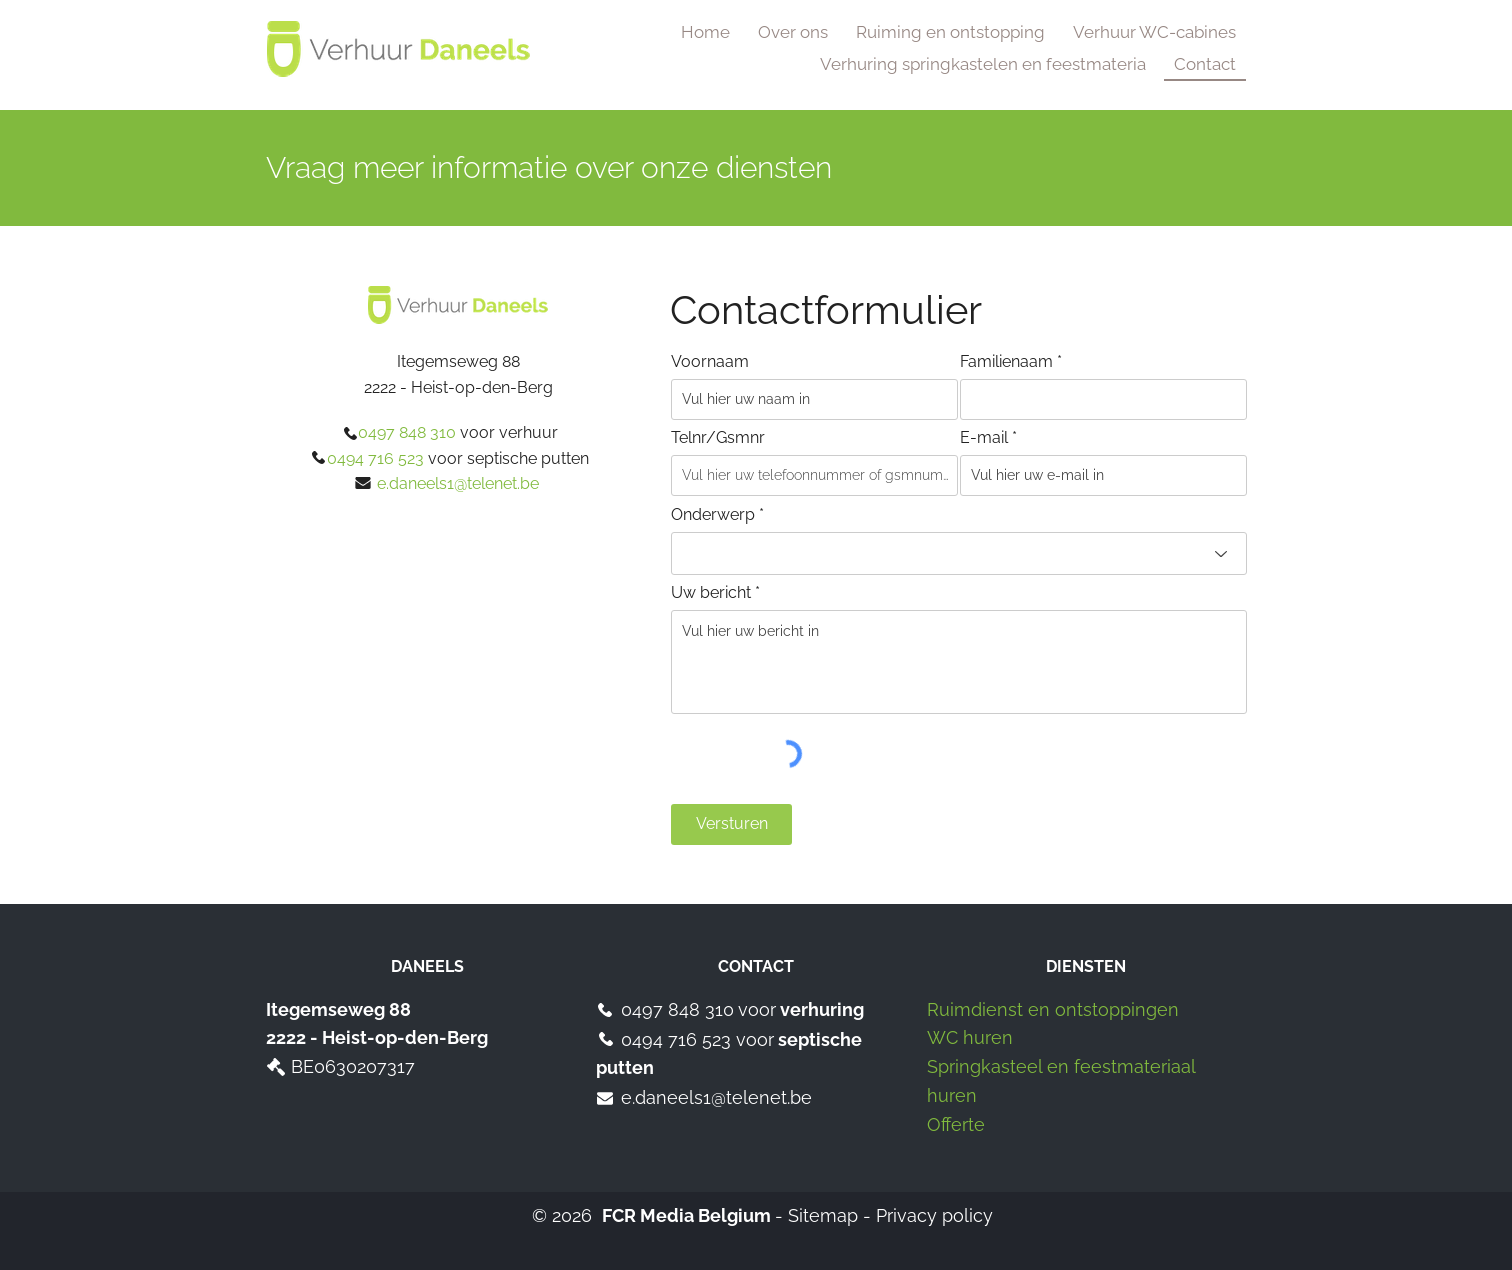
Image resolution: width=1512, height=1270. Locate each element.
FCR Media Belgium (686, 1215)
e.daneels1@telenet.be (716, 1097)
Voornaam (710, 362)
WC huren (970, 1037)
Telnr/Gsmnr (718, 438)
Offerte (956, 1124)
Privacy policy (934, 1215)
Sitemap (823, 1215)
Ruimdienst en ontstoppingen (1053, 1009)
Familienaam (1006, 362)
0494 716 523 (678, 1039)
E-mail (984, 438)
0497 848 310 (677, 1009)
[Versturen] (731, 824)
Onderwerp (713, 515)
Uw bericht (711, 593)
